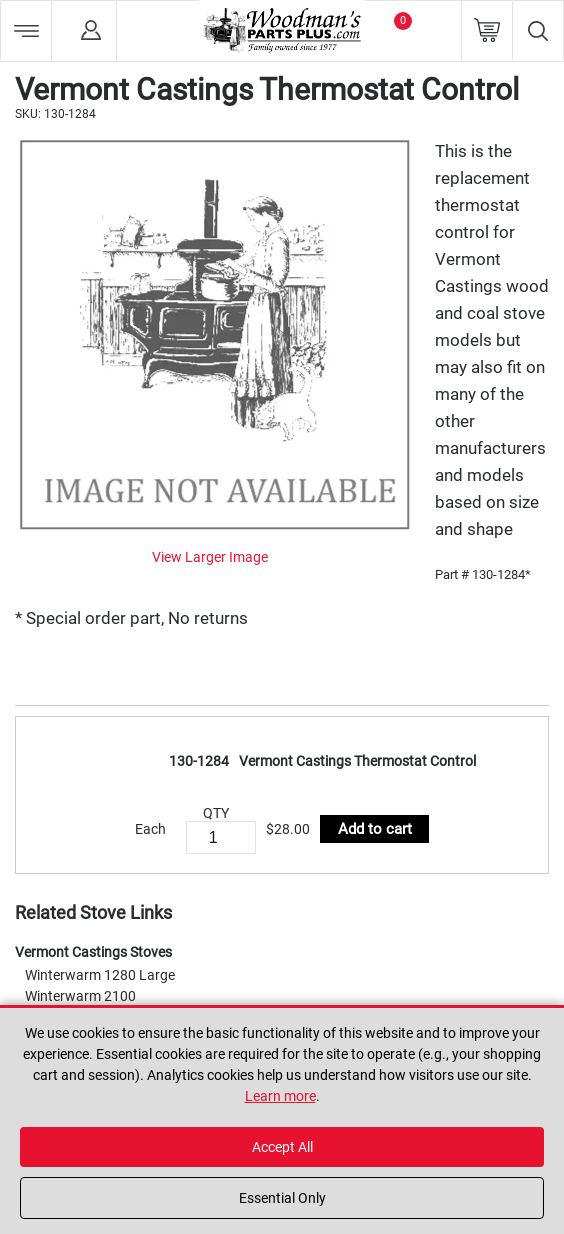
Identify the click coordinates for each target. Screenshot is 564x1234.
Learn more (280, 1096)
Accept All (282, 1147)
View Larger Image (210, 557)
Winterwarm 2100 (80, 996)
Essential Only (282, 1198)
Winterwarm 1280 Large (100, 975)
